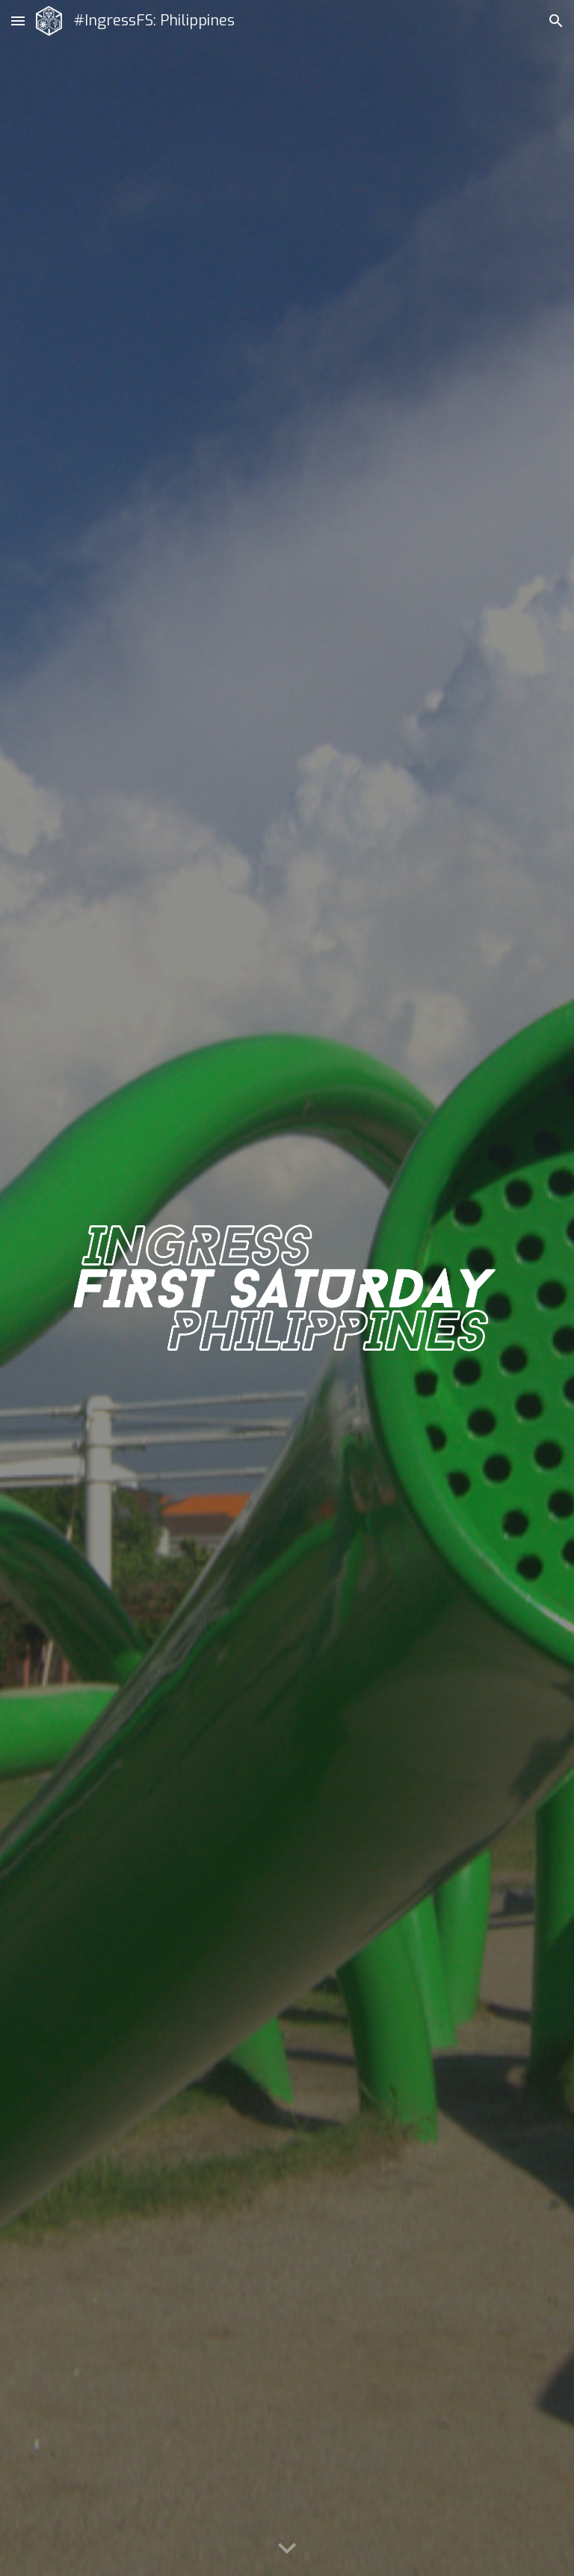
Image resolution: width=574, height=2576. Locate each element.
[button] (18, 20)
